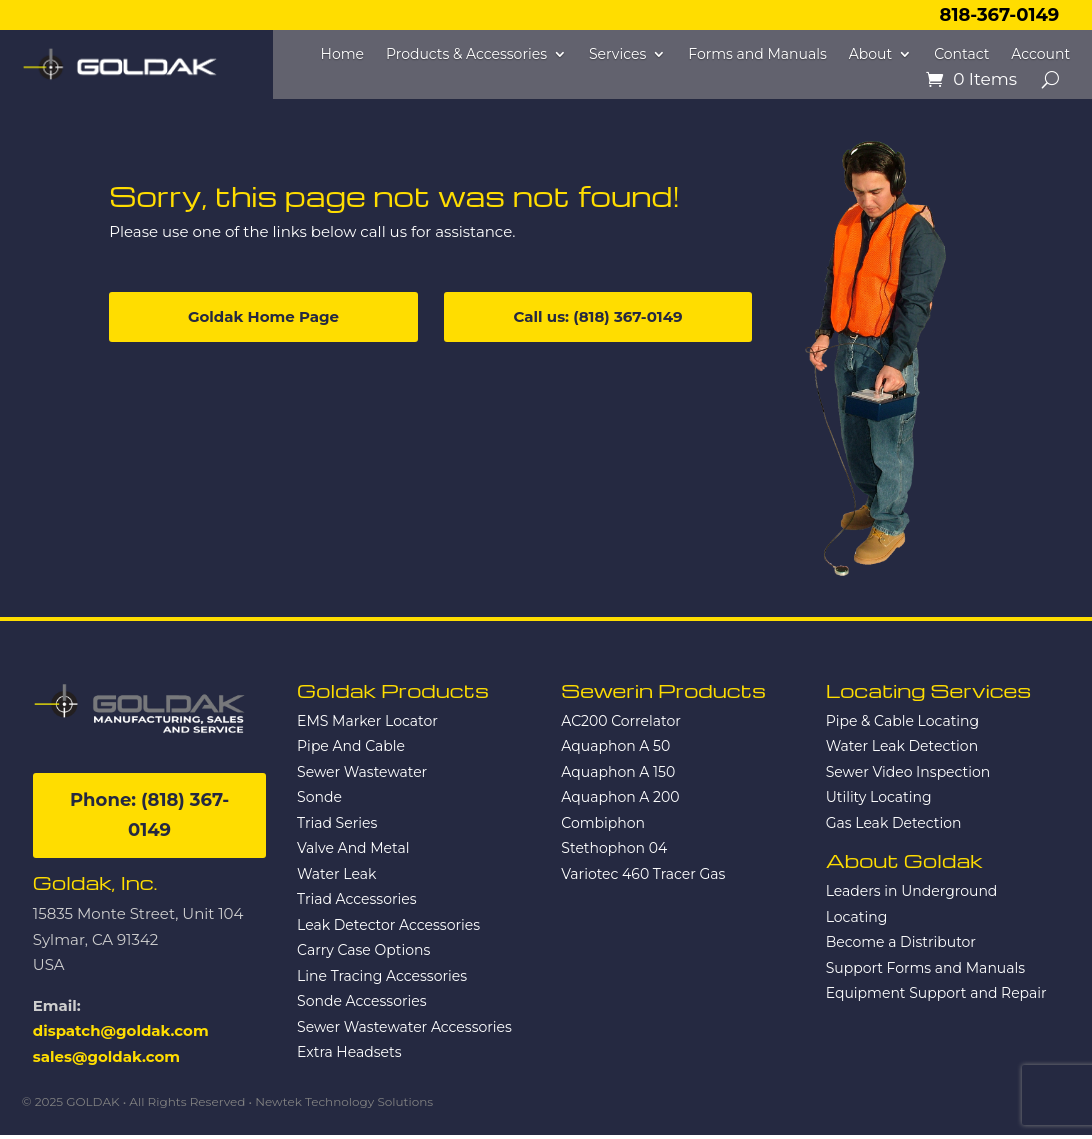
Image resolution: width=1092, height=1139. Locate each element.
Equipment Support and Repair (936, 993)
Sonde (319, 797)
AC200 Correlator (620, 721)
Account (1040, 55)
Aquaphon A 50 (615, 746)
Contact (961, 55)
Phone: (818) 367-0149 (149, 815)
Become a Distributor (901, 942)
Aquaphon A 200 (620, 797)
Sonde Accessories (361, 1001)
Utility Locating (879, 797)
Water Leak (336, 874)
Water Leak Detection (902, 746)
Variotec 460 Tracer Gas (643, 874)
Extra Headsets (349, 1052)
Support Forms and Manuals (925, 968)
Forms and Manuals (757, 55)
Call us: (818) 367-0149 (598, 316)
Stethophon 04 (614, 848)
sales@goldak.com (106, 1056)
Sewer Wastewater (362, 772)
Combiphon (603, 823)
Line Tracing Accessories (382, 976)
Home (342, 55)
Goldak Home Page (263, 316)
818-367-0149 (1000, 15)
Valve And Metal (353, 848)
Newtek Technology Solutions (344, 1101)
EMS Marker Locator (367, 721)
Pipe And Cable (351, 746)
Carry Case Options (363, 950)
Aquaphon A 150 (618, 772)
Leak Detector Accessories (388, 925)
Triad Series (337, 823)
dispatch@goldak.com (121, 1030)
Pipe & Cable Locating (903, 721)
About (870, 55)
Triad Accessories (356, 899)
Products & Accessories (466, 55)
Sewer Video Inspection (908, 772)
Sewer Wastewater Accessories (404, 1027)
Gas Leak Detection (894, 823)
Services (617, 55)
